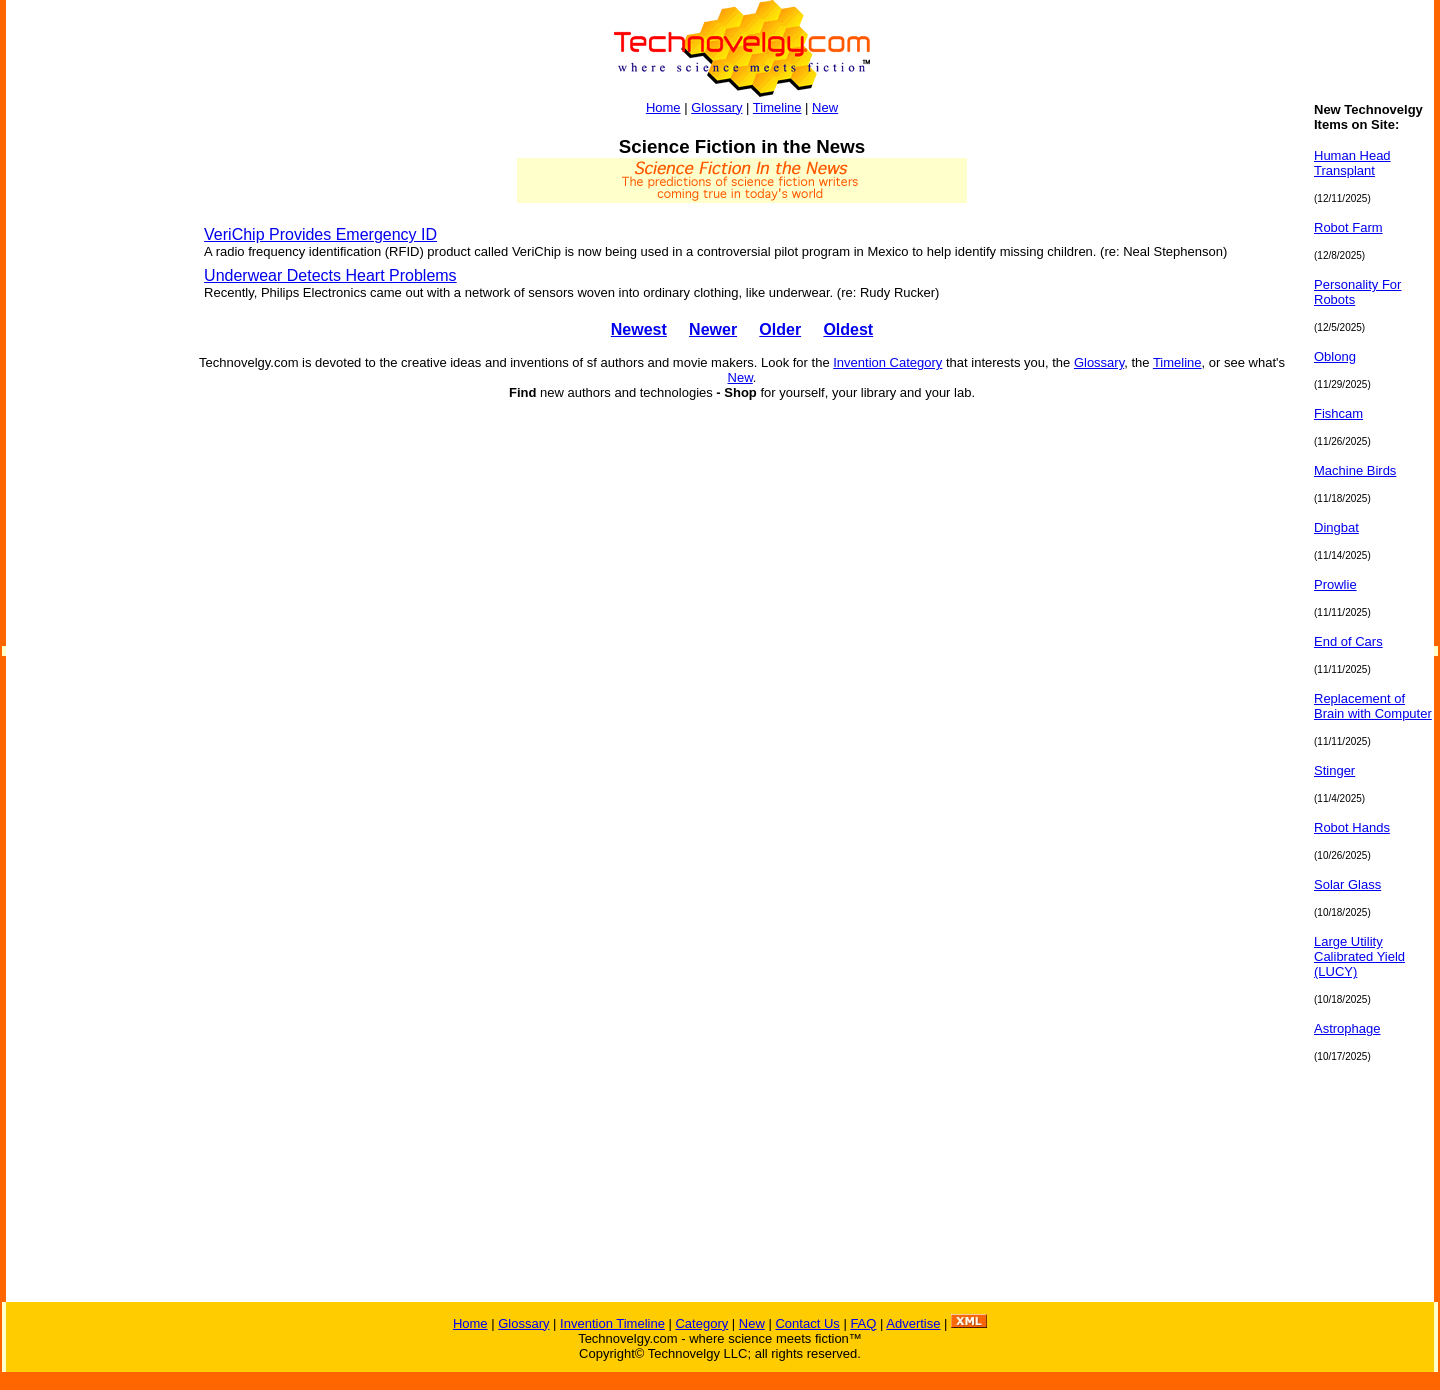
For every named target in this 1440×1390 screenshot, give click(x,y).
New (825, 107)
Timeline (777, 107)
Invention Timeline (612, 1323)
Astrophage (1347, 1028)
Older (780, 329)
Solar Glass (1347, 884)
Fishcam (1338, 413)
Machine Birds (1355, 470)
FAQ (863, 1323)
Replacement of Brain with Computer (1373, 706)
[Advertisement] (86, 402)
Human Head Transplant (1352, 163)
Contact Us (807, 1323)
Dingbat (1336, 527)
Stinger (1334, 770)
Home (663, 107)
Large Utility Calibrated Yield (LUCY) (1359, 956)
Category (701, 1323)
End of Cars (1348, 641)
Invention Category (887, 362)
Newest (639, 329)
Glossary (716, 107)
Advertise (913, 1323)
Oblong (1335, 356)
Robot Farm (1348, 227)
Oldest (848, 329)
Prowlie (1335, 584)
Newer (713, 329)
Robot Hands (1352, 827)
